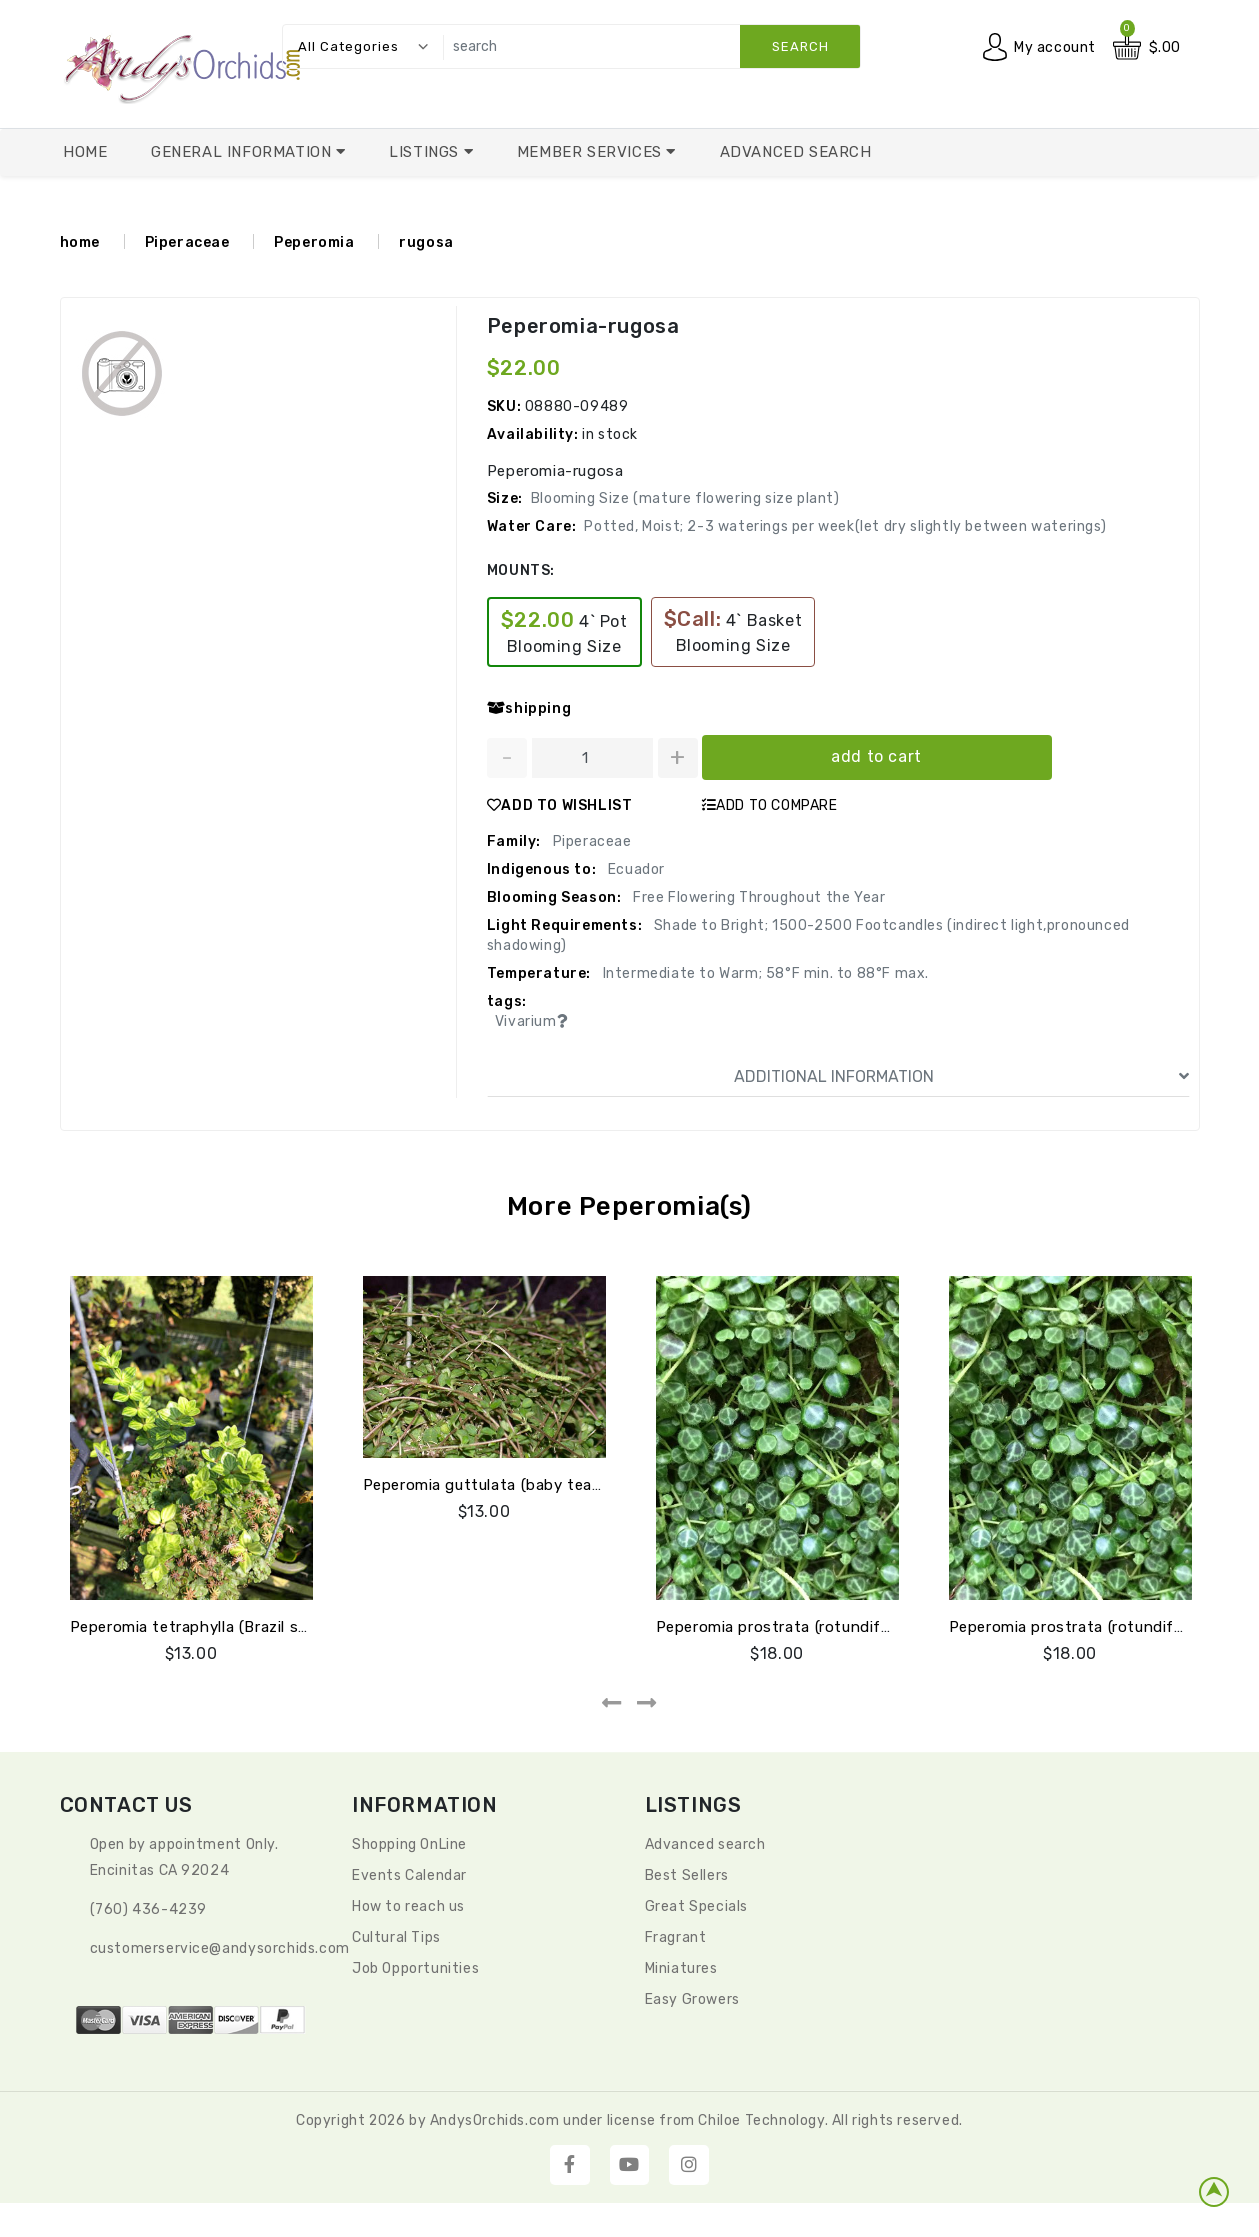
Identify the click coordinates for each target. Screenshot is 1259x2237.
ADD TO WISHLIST (560, 805)
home (80, 242)
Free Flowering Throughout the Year (757, 897)
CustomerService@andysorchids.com (220, 1948)
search (800, 46)
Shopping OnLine (409, 1844)
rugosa (426, 242)
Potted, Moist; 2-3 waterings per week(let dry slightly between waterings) (845, 526)
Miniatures (681, 1968)
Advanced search (705, 1844)
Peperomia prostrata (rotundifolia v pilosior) (819, 1627)
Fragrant (676, 1937)
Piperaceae (187, 242)
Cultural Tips (396, 1937)
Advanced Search (796, 152)
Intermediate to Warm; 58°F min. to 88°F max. (764, 973)
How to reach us (408, 1906)
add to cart (876, 756)
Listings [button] (426, 152)
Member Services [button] (592, 152)
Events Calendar (409, 1875)
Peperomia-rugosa (583, 326)
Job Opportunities (415, 1968)
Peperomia (314, 242)
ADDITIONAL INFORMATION (962, 1077)
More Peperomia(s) (629, 1206)
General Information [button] (243, 152)
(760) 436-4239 (148, 1909)
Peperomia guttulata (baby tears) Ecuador (519, 1485)
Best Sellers (687, 1875)
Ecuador (634, 869)
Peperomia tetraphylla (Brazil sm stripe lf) (226, 1627)
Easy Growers (692, 1999)
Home (85, 152)
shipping (529, 708)
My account (1055, 47)
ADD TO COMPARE (770, 805)
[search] (647, 46)
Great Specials (696, 1906)
